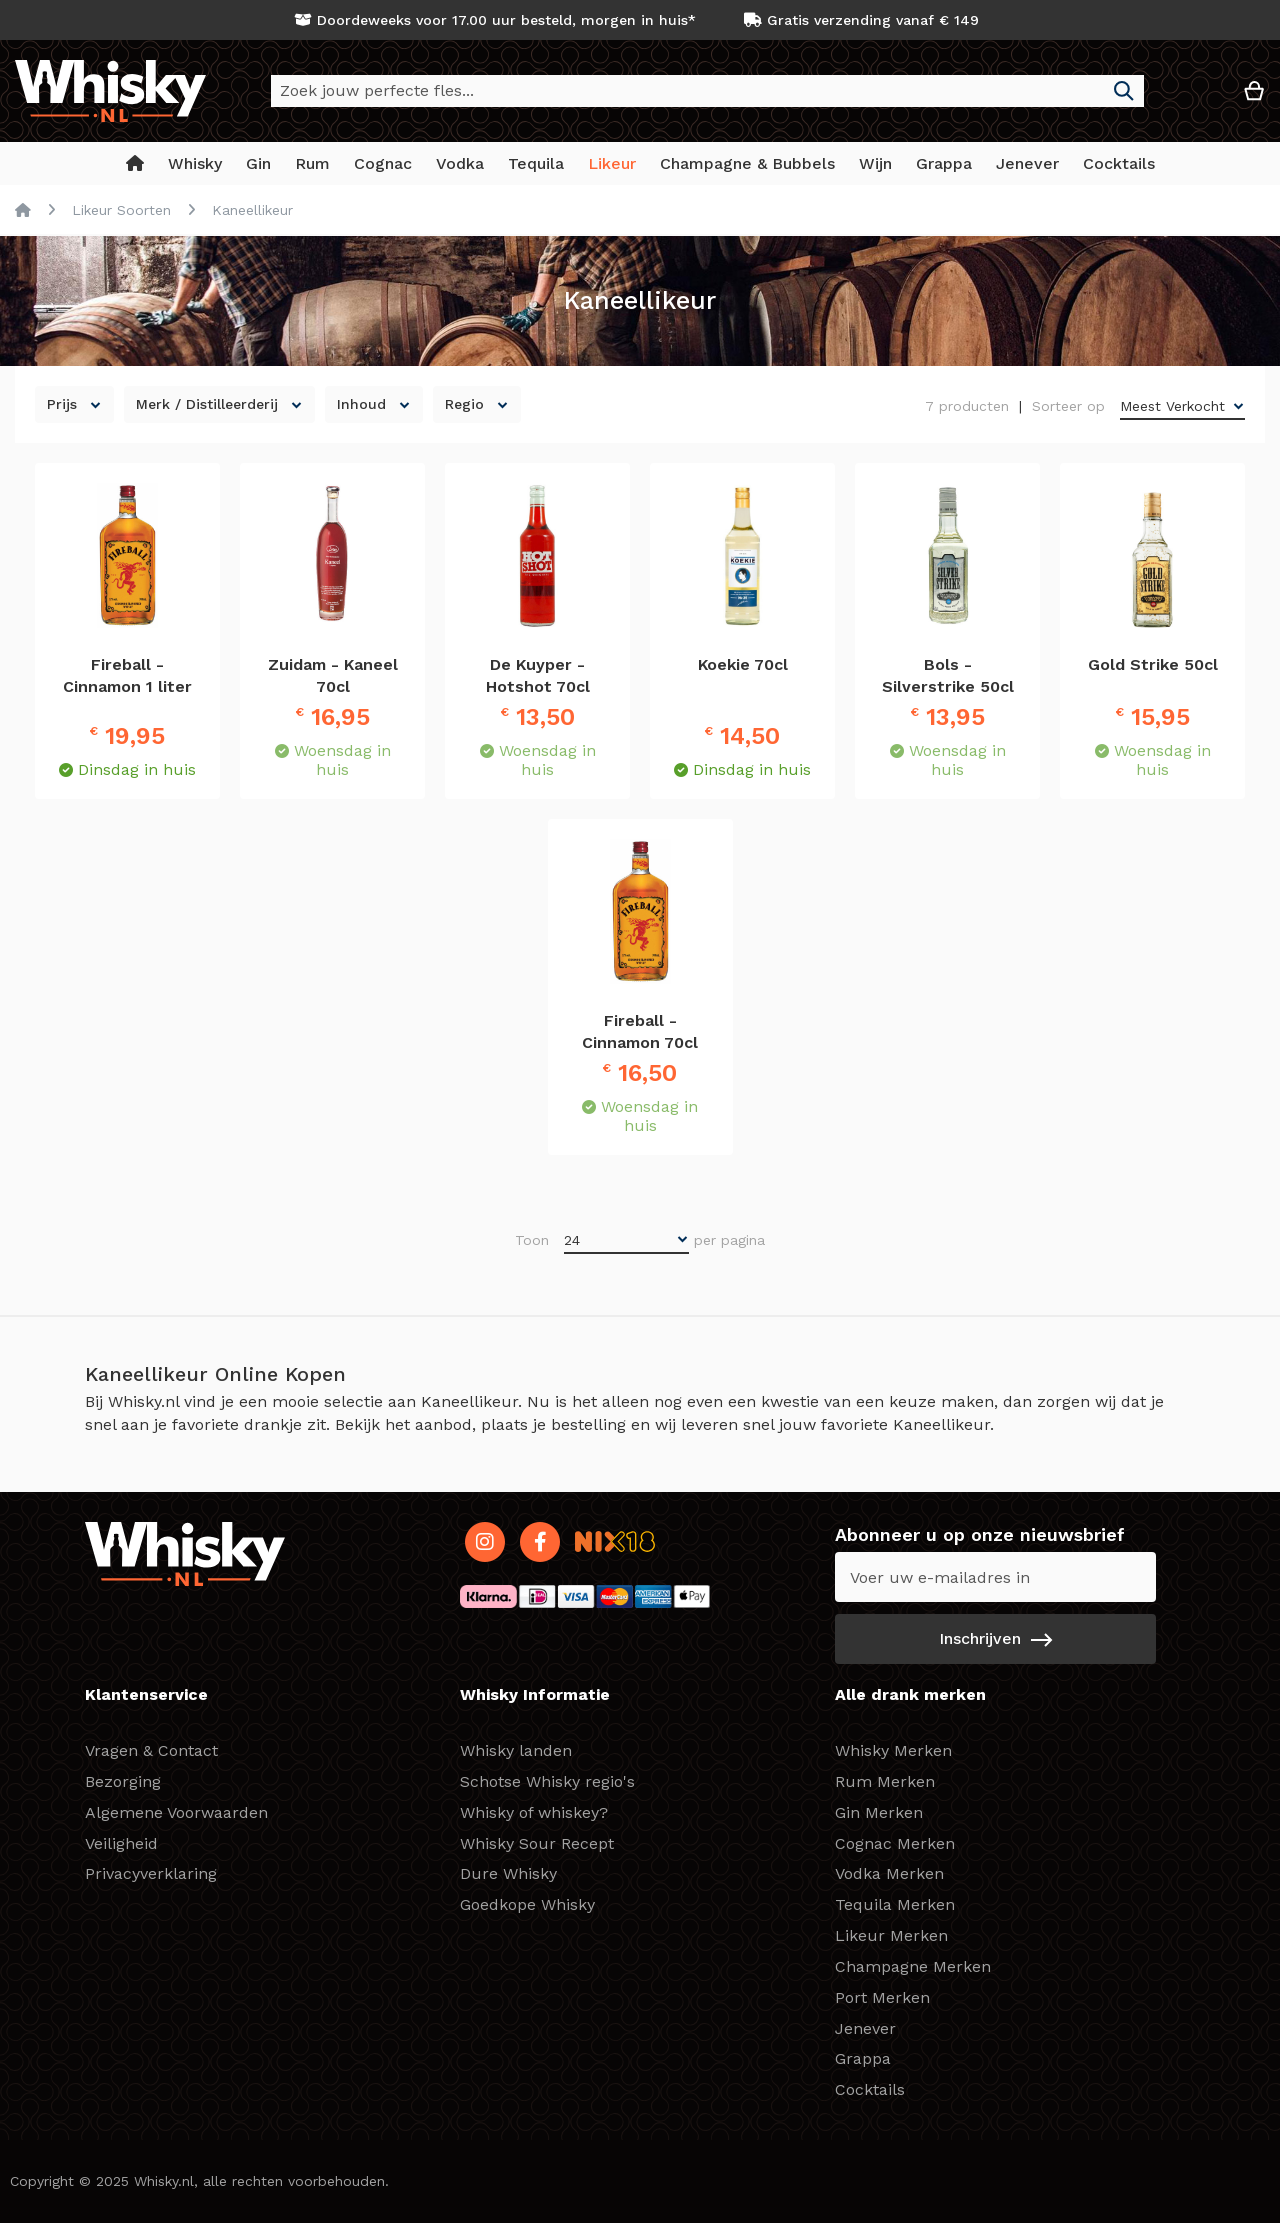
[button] (1194, 98)
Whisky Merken (893, 1750)
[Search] (1124, 91)
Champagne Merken (913, 1966)
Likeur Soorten (121, 210)
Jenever (865, 2028)
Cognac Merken (895, 1843)
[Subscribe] (995, 1639)
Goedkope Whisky (527, 1904)
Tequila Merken (895, 1904)
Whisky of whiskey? (534, 1812)
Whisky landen (516, 1750)
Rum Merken (885, 1781)
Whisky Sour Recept (537, 1843)
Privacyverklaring (151, 1873)
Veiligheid (121, 1843)
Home (23, 210)
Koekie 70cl (743, 664)
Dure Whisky (508, 1873)
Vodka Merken (889, 1873)
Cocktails (870, 2089)
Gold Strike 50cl (1153, 664)
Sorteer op (1068, 406)
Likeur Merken (891, 1935)
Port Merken (882, 1997)
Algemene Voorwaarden (176, 1812)
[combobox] (707, 91)
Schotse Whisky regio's (547, 1781)
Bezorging (123, 1781)
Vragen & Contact (151, 1750)
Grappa (863, 2058)
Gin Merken (879, 1812)
